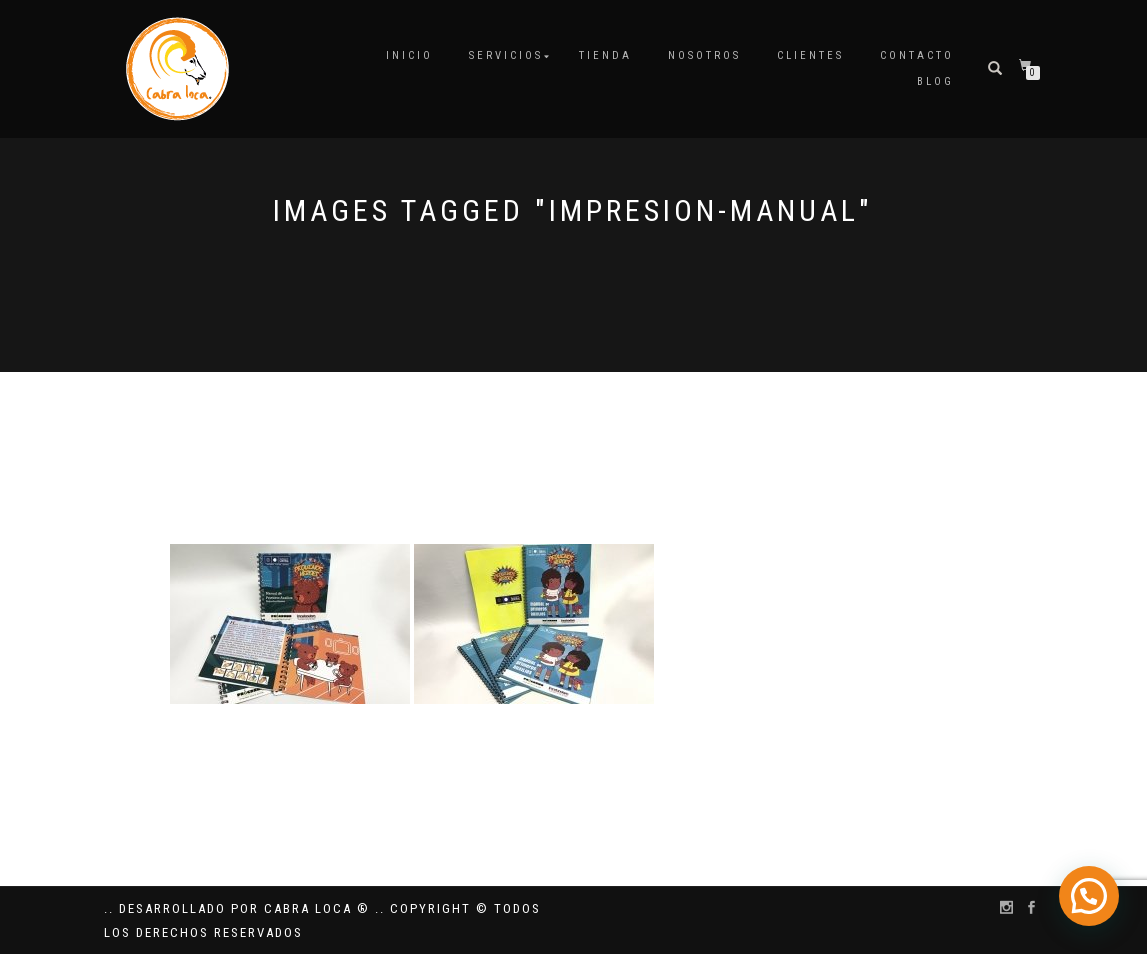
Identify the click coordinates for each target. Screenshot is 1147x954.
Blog (935, 81)
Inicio (409, 55)
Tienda (605, 55)
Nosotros (704, 55)
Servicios (506, 55)
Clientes (810, 55)
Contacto (917, 55)
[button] (1093, 908)
